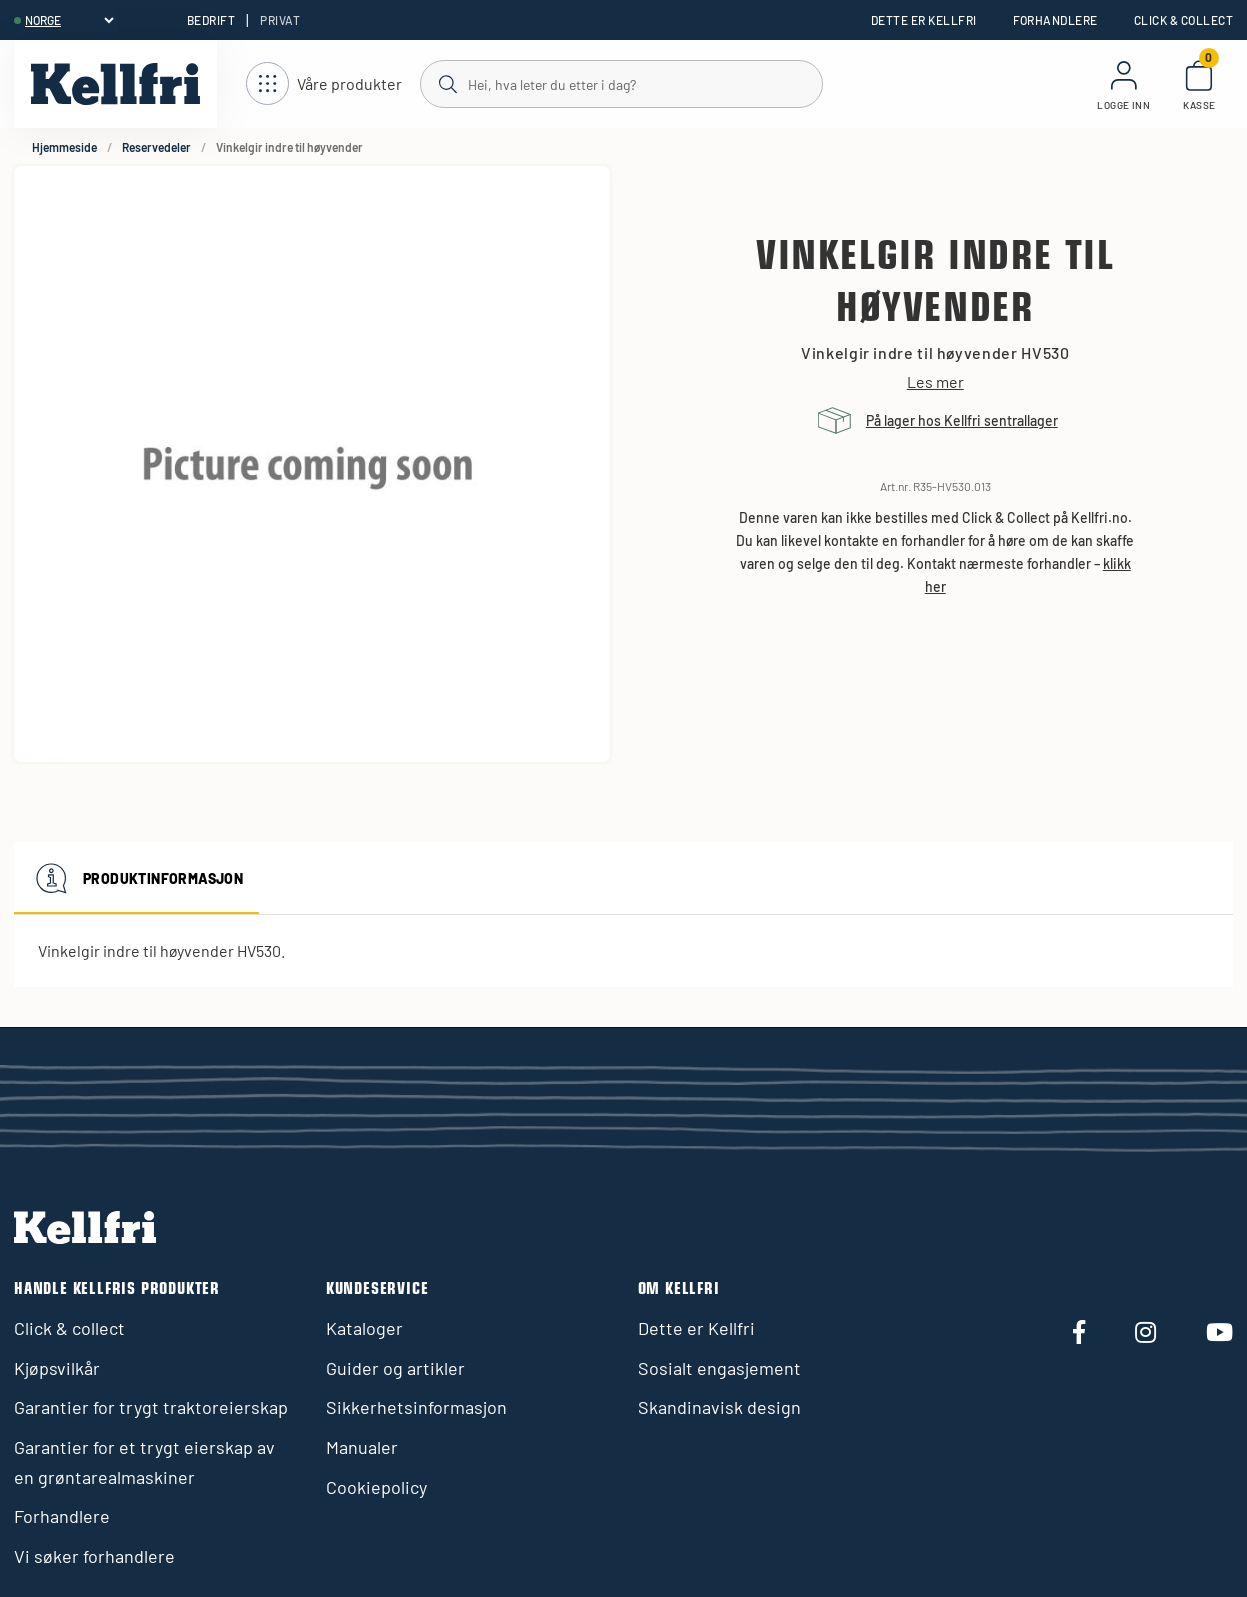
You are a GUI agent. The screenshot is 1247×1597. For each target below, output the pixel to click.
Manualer (362, 1447)
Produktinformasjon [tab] (136, 878)
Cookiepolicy (376, 1487)
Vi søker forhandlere (94, 1556)
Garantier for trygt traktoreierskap (151, 1407)
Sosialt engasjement (719, 1368)
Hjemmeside (64, 147)
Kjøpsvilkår (57, 1368)
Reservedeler (156, 147)
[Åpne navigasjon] (324, 84)
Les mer (935, 382)
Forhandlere (1055, 20)
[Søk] (620, 83)
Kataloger (364, 1328)
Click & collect (1183, 20)
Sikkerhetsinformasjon (416, 1407)
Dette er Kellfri (924, 20)
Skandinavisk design (719, 1407)
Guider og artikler (395, 1368)
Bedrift (211, 20)
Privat (280, 20)
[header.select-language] (69, 20)
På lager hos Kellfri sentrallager (962, 420)
